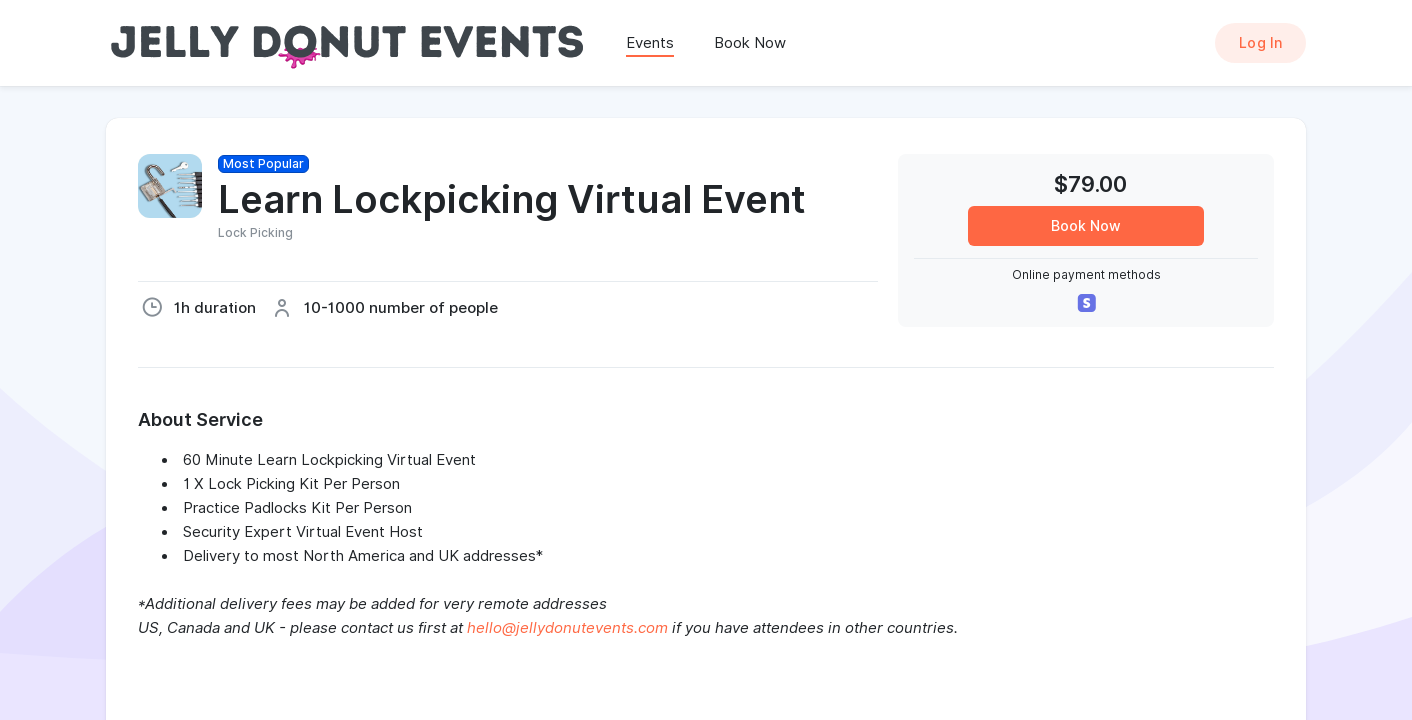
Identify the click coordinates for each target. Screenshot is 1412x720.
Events (650, 43)
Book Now (750, 43)
